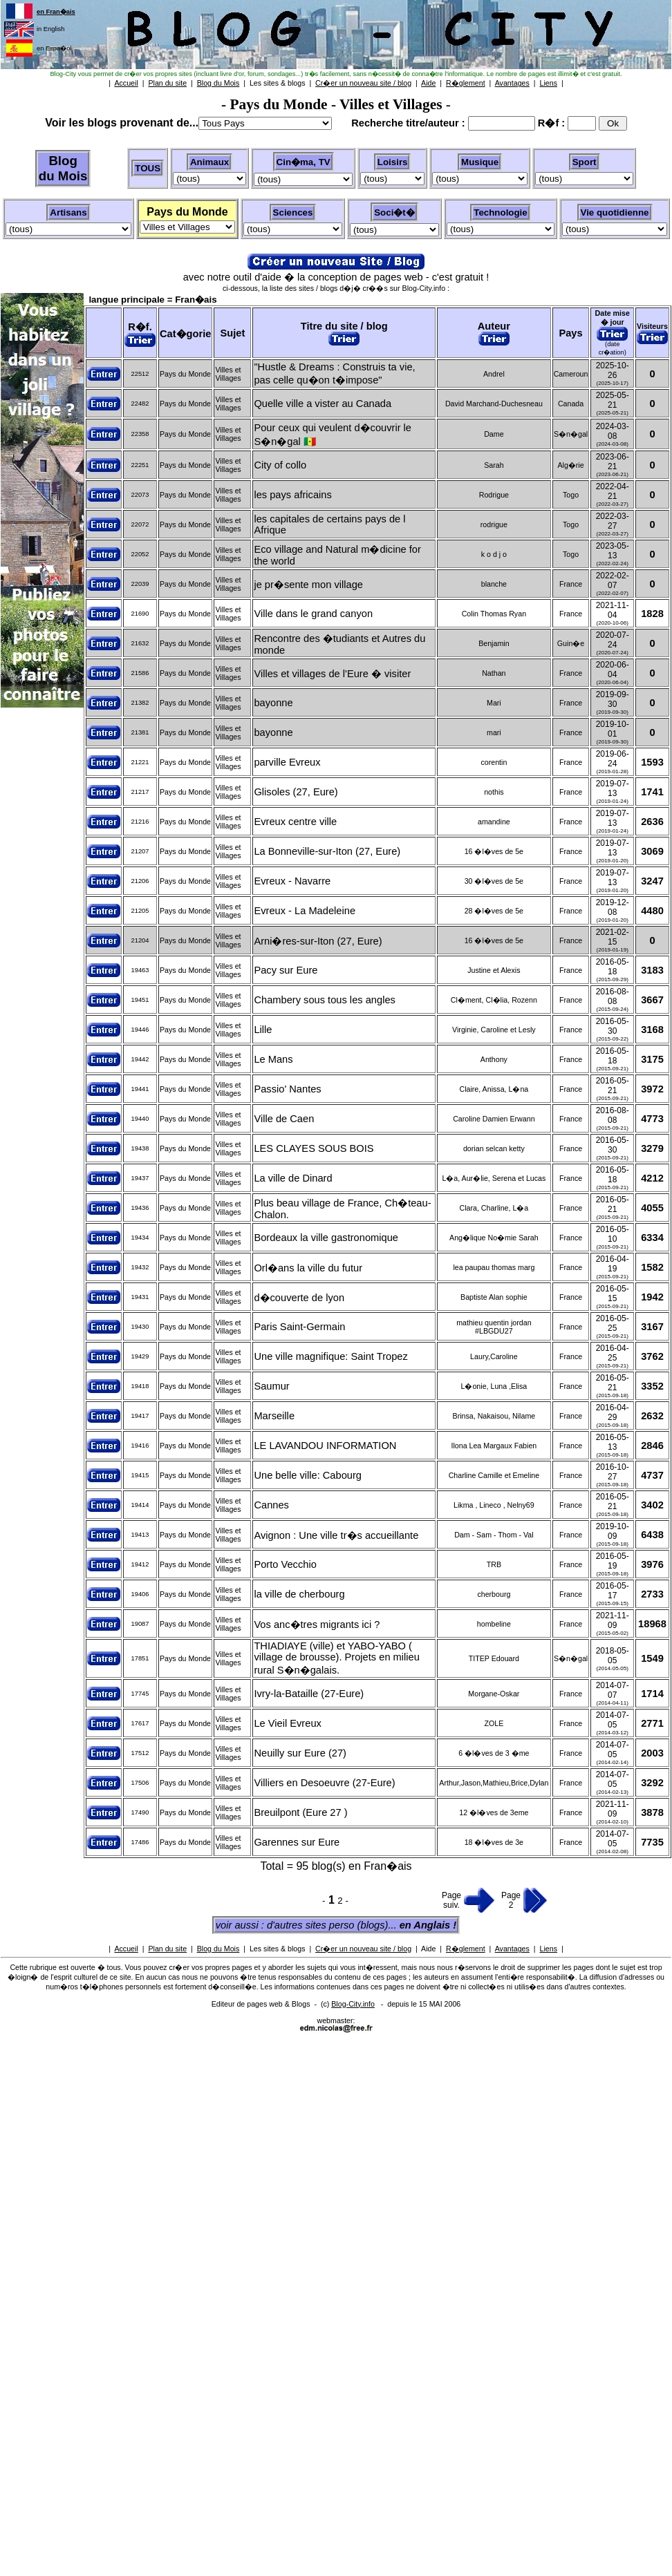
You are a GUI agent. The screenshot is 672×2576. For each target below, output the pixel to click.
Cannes (271, 1504)
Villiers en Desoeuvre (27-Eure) (324, 1782)
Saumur (271, 1386)
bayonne (273, 702)
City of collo (280, 465)
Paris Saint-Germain (299, 1326)
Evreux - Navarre (292, 881)
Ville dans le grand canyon (313, 613)
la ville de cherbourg (299, 1594)
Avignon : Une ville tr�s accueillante (336, 1535)
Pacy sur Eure (285, 970)
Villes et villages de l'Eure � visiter (332, 673)
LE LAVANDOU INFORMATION (325, 1445)
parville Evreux (287, 762)
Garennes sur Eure (296, 1842)
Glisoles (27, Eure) (295, 791)
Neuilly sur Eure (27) (300, 1753)
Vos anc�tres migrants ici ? (317, 1624)
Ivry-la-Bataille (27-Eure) (309, 1693)
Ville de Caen (284, 1118)
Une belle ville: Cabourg (308, 1475)
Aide (428, 1948)
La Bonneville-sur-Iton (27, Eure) (327, 851)
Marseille (274, 1415)
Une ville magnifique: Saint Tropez (330, 1356)
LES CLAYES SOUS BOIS (313, 1148)
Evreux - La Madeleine (304, 910)
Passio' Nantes (287, 1089)
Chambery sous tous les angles (324, 999)
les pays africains (292, 494)
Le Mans (273, 1059)
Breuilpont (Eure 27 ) (300, 1812)
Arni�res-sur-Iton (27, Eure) (318, 941)
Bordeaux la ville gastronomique (326, 1237)
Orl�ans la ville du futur (308, 1267)
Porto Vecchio (285, 1564)
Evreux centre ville (295, 821)
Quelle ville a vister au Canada (322, 403)
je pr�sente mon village (308, 584)
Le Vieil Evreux (287, 1723)
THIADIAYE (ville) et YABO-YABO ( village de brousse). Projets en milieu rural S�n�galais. (337, 1658)
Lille (263, 1029)
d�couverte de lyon (299, 1297)
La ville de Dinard (293, 1178)
